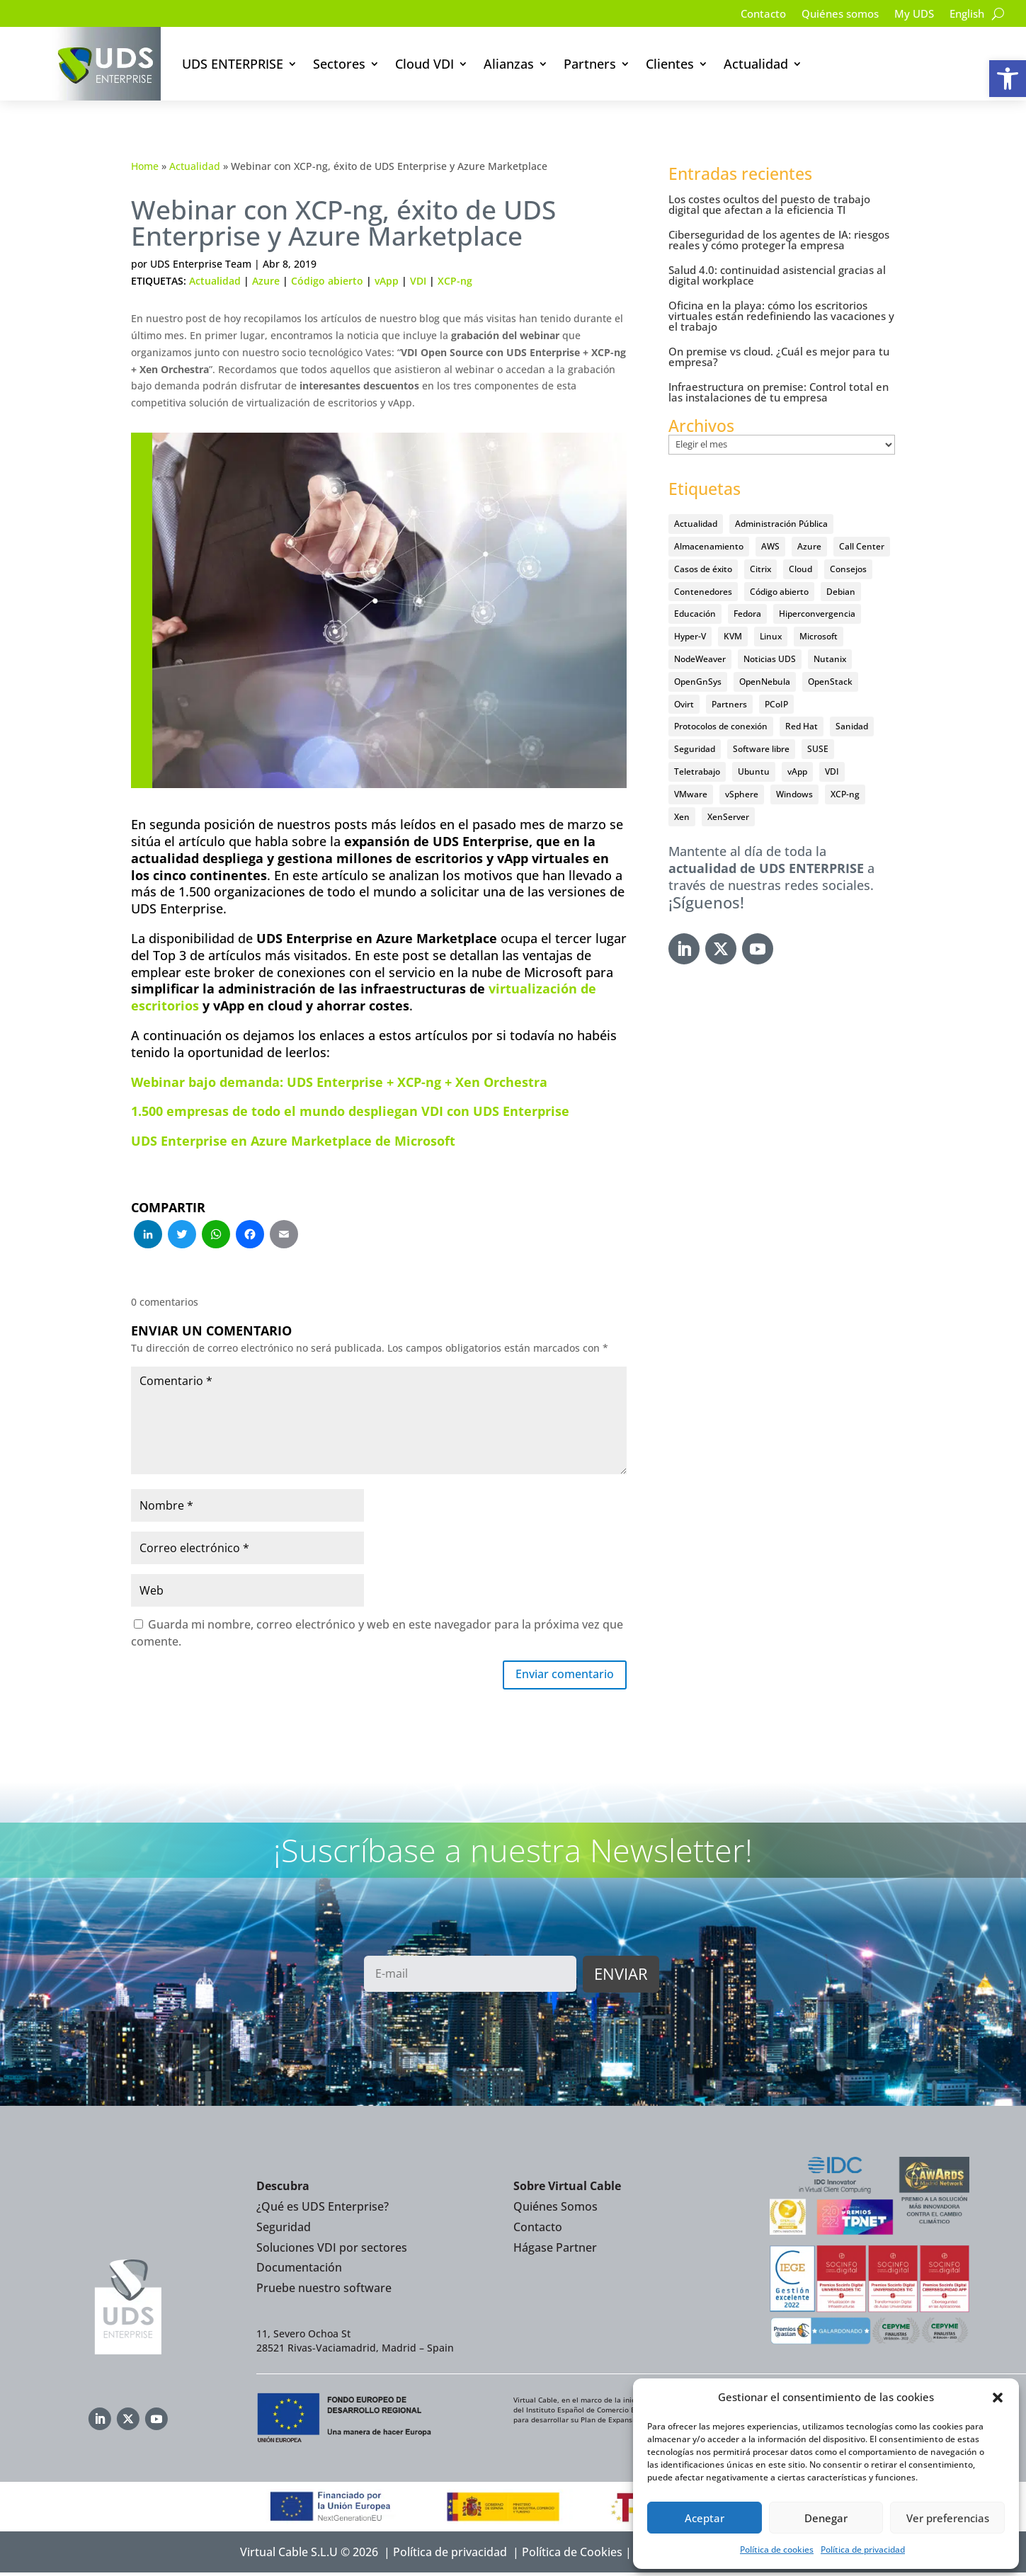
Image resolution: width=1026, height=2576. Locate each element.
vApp (387, 280)
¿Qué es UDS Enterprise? (322, 2210)
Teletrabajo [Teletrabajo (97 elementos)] (697, 771)
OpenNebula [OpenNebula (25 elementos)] (764, 682)
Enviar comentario (556, 1676)
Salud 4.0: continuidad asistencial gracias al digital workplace (777, 275)
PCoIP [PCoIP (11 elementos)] (776, 704)
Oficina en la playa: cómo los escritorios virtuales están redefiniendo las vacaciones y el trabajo (781, 316)
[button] (1007, 78)
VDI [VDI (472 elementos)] (832, 771)
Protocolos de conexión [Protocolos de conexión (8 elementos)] (721, 726)
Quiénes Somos (555, 2210)
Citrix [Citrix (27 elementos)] (760, 569)
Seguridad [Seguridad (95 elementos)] (694, 749)
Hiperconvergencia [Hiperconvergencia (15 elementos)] (817, 614)
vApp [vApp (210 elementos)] (797, 771)
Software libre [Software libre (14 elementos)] (761, 749)
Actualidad (756, 63)
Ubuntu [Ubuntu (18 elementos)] (754, 771)
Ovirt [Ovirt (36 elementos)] (684, 704)
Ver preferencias (947, 2518)
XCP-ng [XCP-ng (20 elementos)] (845, 794)
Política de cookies (777, 2549)
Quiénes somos (830, 14)
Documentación (299, 2271)
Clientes (670, 63)
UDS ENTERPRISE (232, 63)
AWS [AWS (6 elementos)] (770, 546)
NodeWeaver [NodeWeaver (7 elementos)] (700, 659)
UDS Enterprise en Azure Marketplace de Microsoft (293, 1140)
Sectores (339, 63)
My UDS (909, 14)
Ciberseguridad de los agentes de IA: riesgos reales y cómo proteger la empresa (778, 239)
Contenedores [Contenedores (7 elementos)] (703, 592)
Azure (266, 280)
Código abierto (327, 280)
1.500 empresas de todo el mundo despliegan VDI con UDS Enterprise (350, 1110)
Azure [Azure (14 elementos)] (809, 546)
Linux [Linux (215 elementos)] (771, 636)
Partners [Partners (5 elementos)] (729, 704)
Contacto (748, 14)
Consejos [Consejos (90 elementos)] (848, 569)
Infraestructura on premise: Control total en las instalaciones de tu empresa (778, 392)
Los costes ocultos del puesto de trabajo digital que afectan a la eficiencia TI (769, 204)
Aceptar (704, 2518)
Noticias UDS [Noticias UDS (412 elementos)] (769, 659)
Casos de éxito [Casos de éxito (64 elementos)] (703, 569)
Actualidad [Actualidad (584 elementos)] (695, 524)
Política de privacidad (863, 2549)
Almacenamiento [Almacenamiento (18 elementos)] (708, 546)
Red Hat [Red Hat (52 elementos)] (801, 726)
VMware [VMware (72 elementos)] (690, 794)
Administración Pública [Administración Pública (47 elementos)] (781, 524)
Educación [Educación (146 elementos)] (695, 614)
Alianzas (509, 63)
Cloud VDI (424, 63)
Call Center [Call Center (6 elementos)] (861, 546)
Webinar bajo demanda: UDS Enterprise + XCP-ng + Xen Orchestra (339, 1081)
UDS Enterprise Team (200, 263)
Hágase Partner (555, 2250)
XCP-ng (455, 280)
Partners (590, 63)
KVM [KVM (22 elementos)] (733, 636)
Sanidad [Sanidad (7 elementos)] (852, 726)
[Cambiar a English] (965, 16)
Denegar (826, 2518)
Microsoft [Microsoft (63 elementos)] (818, 636)
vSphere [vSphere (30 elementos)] (741, 794)
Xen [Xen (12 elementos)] (682, 817)
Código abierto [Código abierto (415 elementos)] (779, 592)
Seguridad (283, 2230)
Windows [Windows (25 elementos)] (794, 794)
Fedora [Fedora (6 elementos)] (747, 614)
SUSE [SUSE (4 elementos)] (817, 749)
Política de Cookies (572, 2555)
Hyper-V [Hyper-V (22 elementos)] (690, 636)
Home (145, 166)
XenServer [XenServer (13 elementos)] (728, 817)
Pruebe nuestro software (324, 2291)
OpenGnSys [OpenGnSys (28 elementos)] (698, 682)
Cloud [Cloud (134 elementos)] (800, 569)
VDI (418, 280)
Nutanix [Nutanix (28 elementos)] (830, 659)
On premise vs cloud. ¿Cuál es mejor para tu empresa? (778, 356)
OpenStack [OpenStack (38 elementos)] (830, 682)
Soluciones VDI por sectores (331, 2250)
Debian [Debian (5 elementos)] (840, 592)
